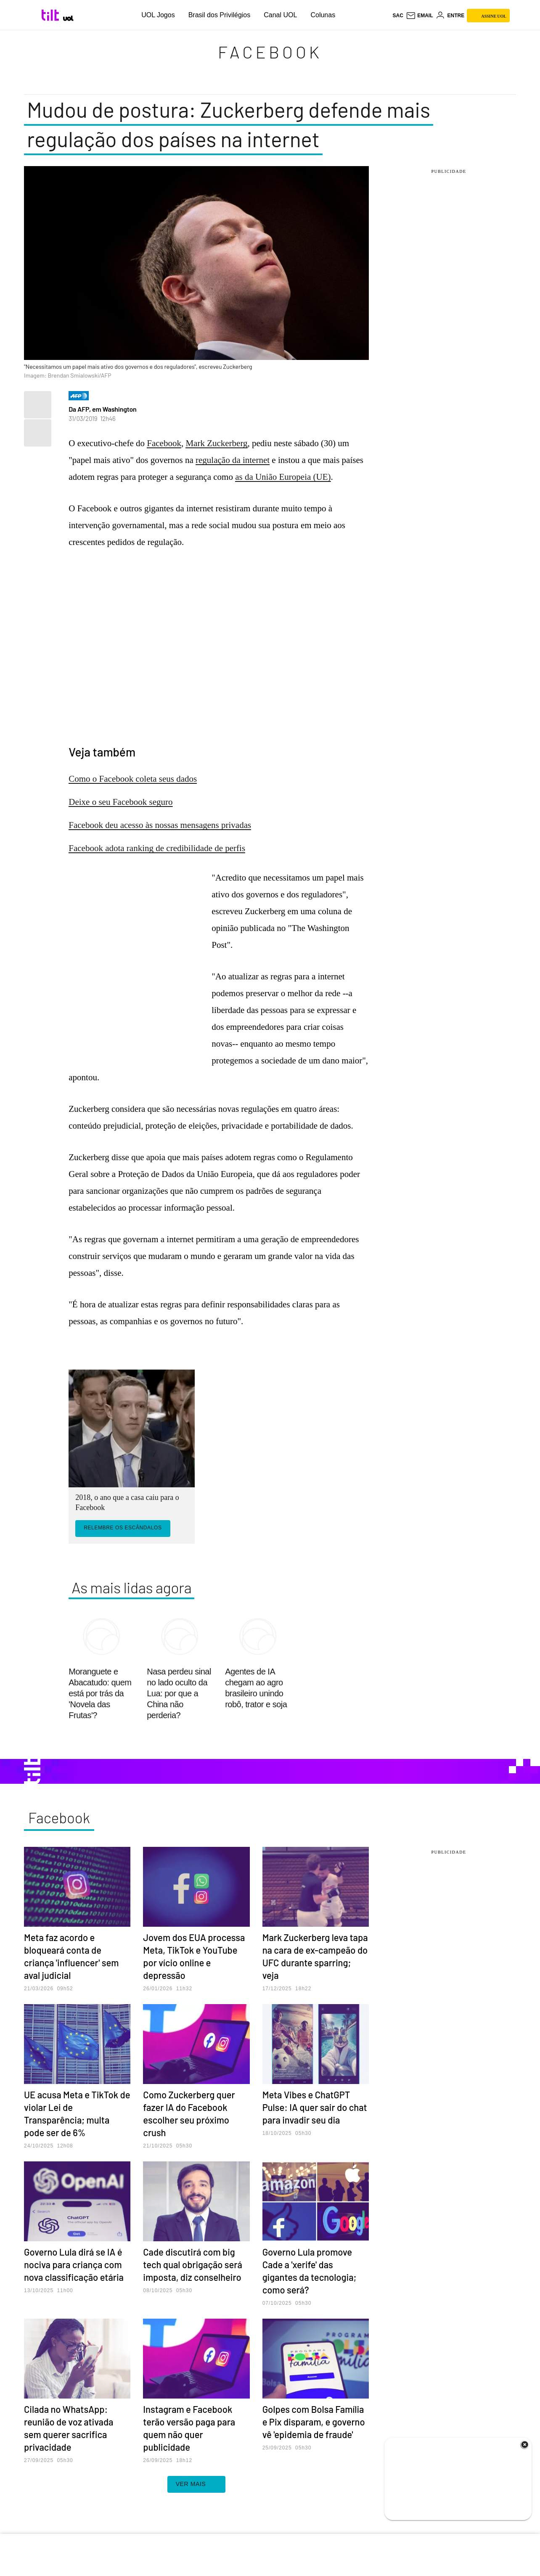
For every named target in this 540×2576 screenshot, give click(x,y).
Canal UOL (280, 15)
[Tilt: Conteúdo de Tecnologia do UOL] (51, 15)
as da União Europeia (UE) (283, 477)
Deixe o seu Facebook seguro (120, 802)
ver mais (196, 2484)
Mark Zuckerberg (216, 443)
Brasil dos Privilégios (219, 15)
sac (397, 16)
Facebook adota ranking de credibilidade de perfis (157, 848)
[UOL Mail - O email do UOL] (419, 16)
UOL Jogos (158, 15)
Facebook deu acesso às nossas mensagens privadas (160, 825)
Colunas (322, 15)
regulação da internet (233, 460)
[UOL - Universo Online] (68, 18)
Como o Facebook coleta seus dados (133, 779)
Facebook (270, 51)
